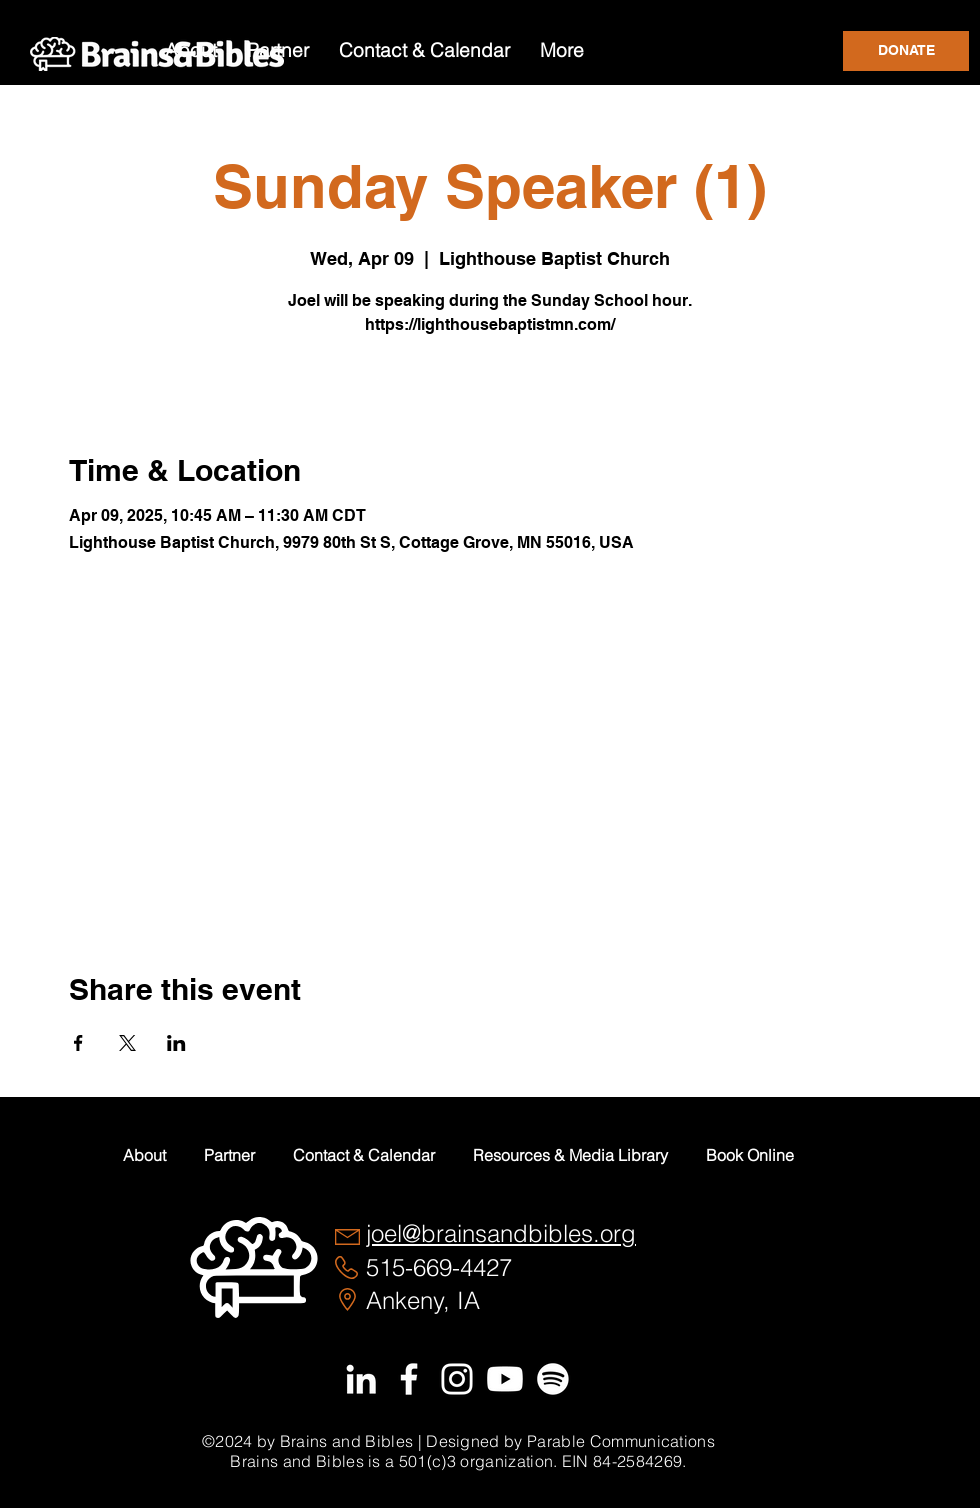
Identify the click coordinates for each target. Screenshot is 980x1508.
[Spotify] (553, 1379)
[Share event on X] (127, 1043)
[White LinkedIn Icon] (361, 1379)
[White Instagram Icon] (457, 1379)
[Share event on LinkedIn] (176, 1043)
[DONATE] (906, 51)
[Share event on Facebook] (78, 1043)
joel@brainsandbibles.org (501, 1233)
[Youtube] (505, 1379)
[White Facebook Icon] (409, 1379)
